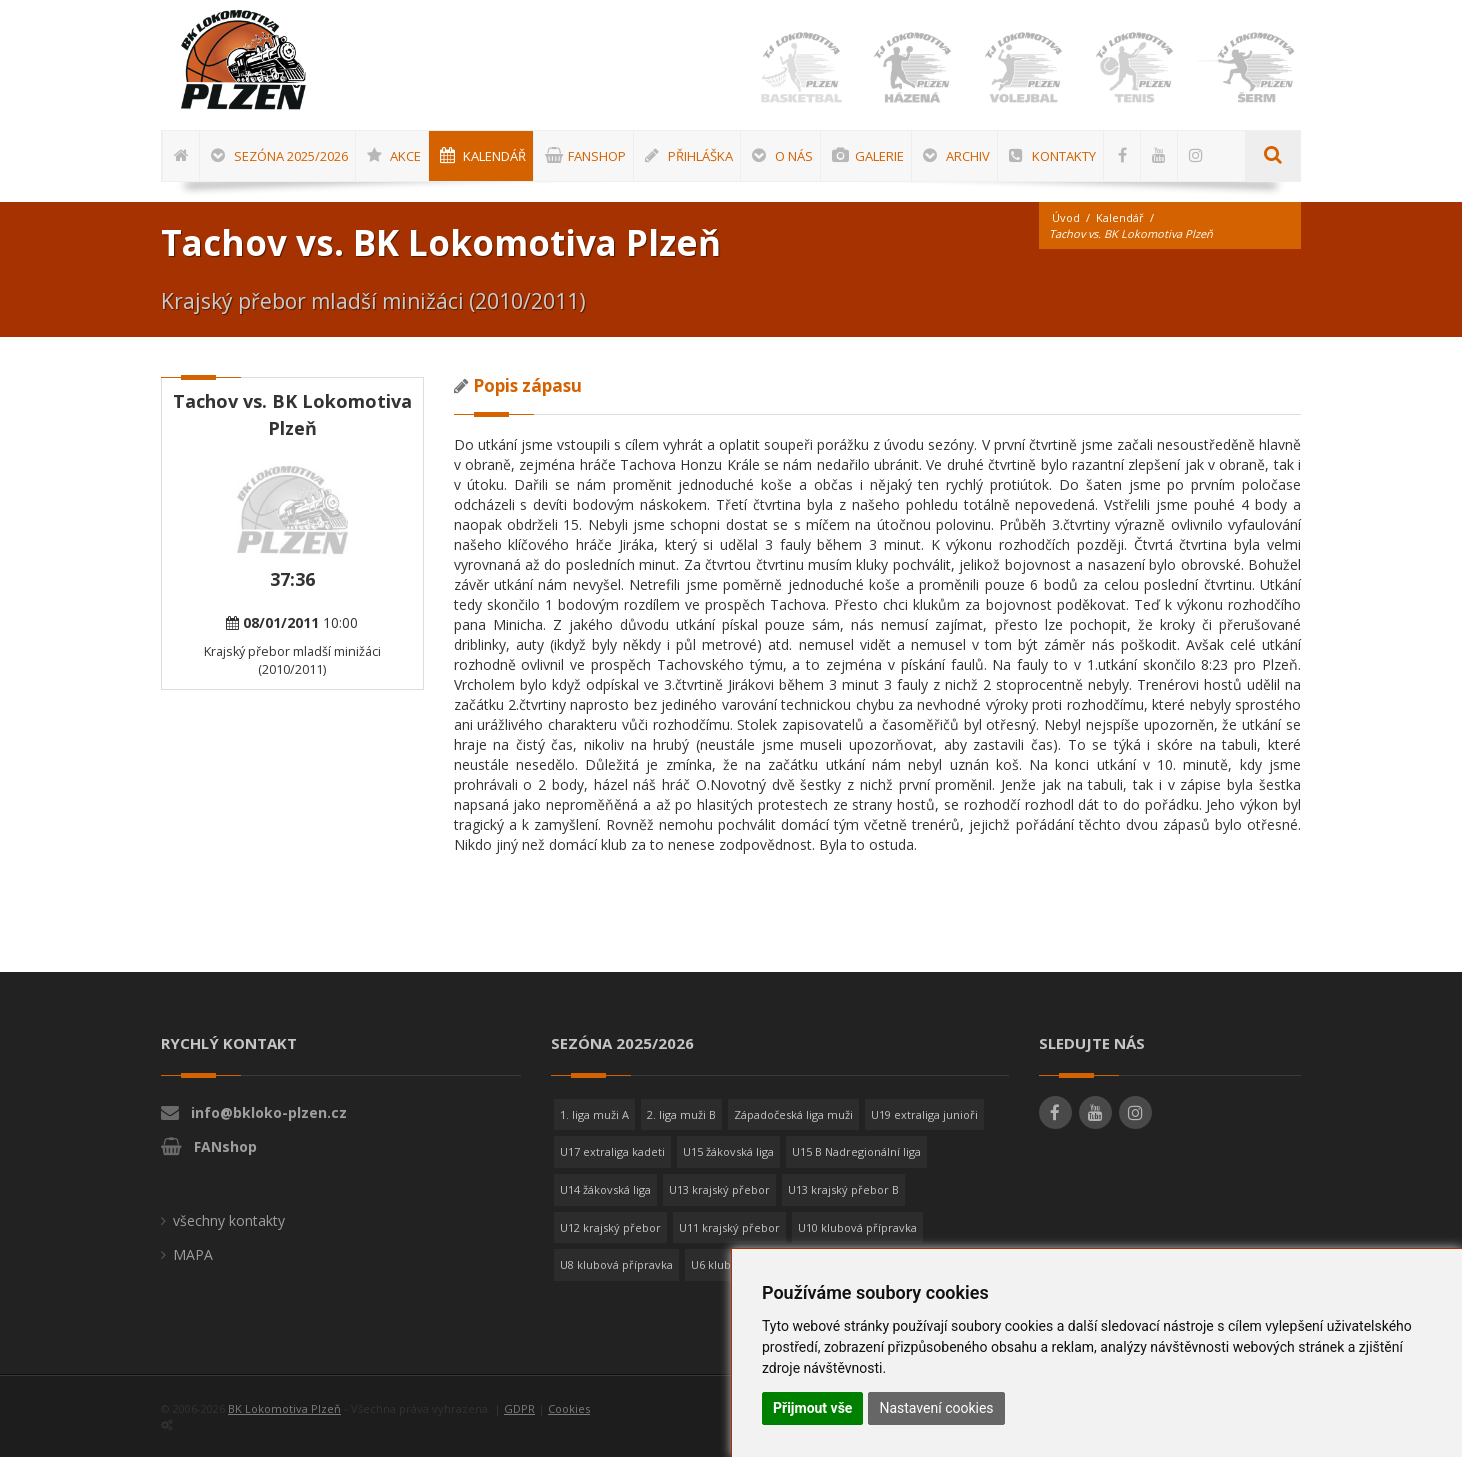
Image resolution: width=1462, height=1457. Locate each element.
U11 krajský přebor (729, 1227)
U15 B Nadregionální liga (856, 1151)
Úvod (1066, 217)
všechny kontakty (229, 1220)
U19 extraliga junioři (924, 1114)
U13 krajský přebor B (843, 1189)
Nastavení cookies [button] (936, 1408)
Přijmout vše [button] (812, 1408)
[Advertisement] (1397, 657)
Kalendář (1120, 217)
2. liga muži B (681, 1114)
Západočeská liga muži (793, 1114)
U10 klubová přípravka (857, 1227)
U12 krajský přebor (610, 1227)
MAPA (193, 1254)
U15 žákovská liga (728, 1151)
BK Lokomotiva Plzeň (284, 1408)
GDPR (519, 1408)
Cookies (569, 1408)
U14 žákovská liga (605, 1189)
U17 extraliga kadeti (612, 1151)
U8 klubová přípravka (616, 1264)
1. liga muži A (594, 1114)
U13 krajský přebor (719, 1189)
